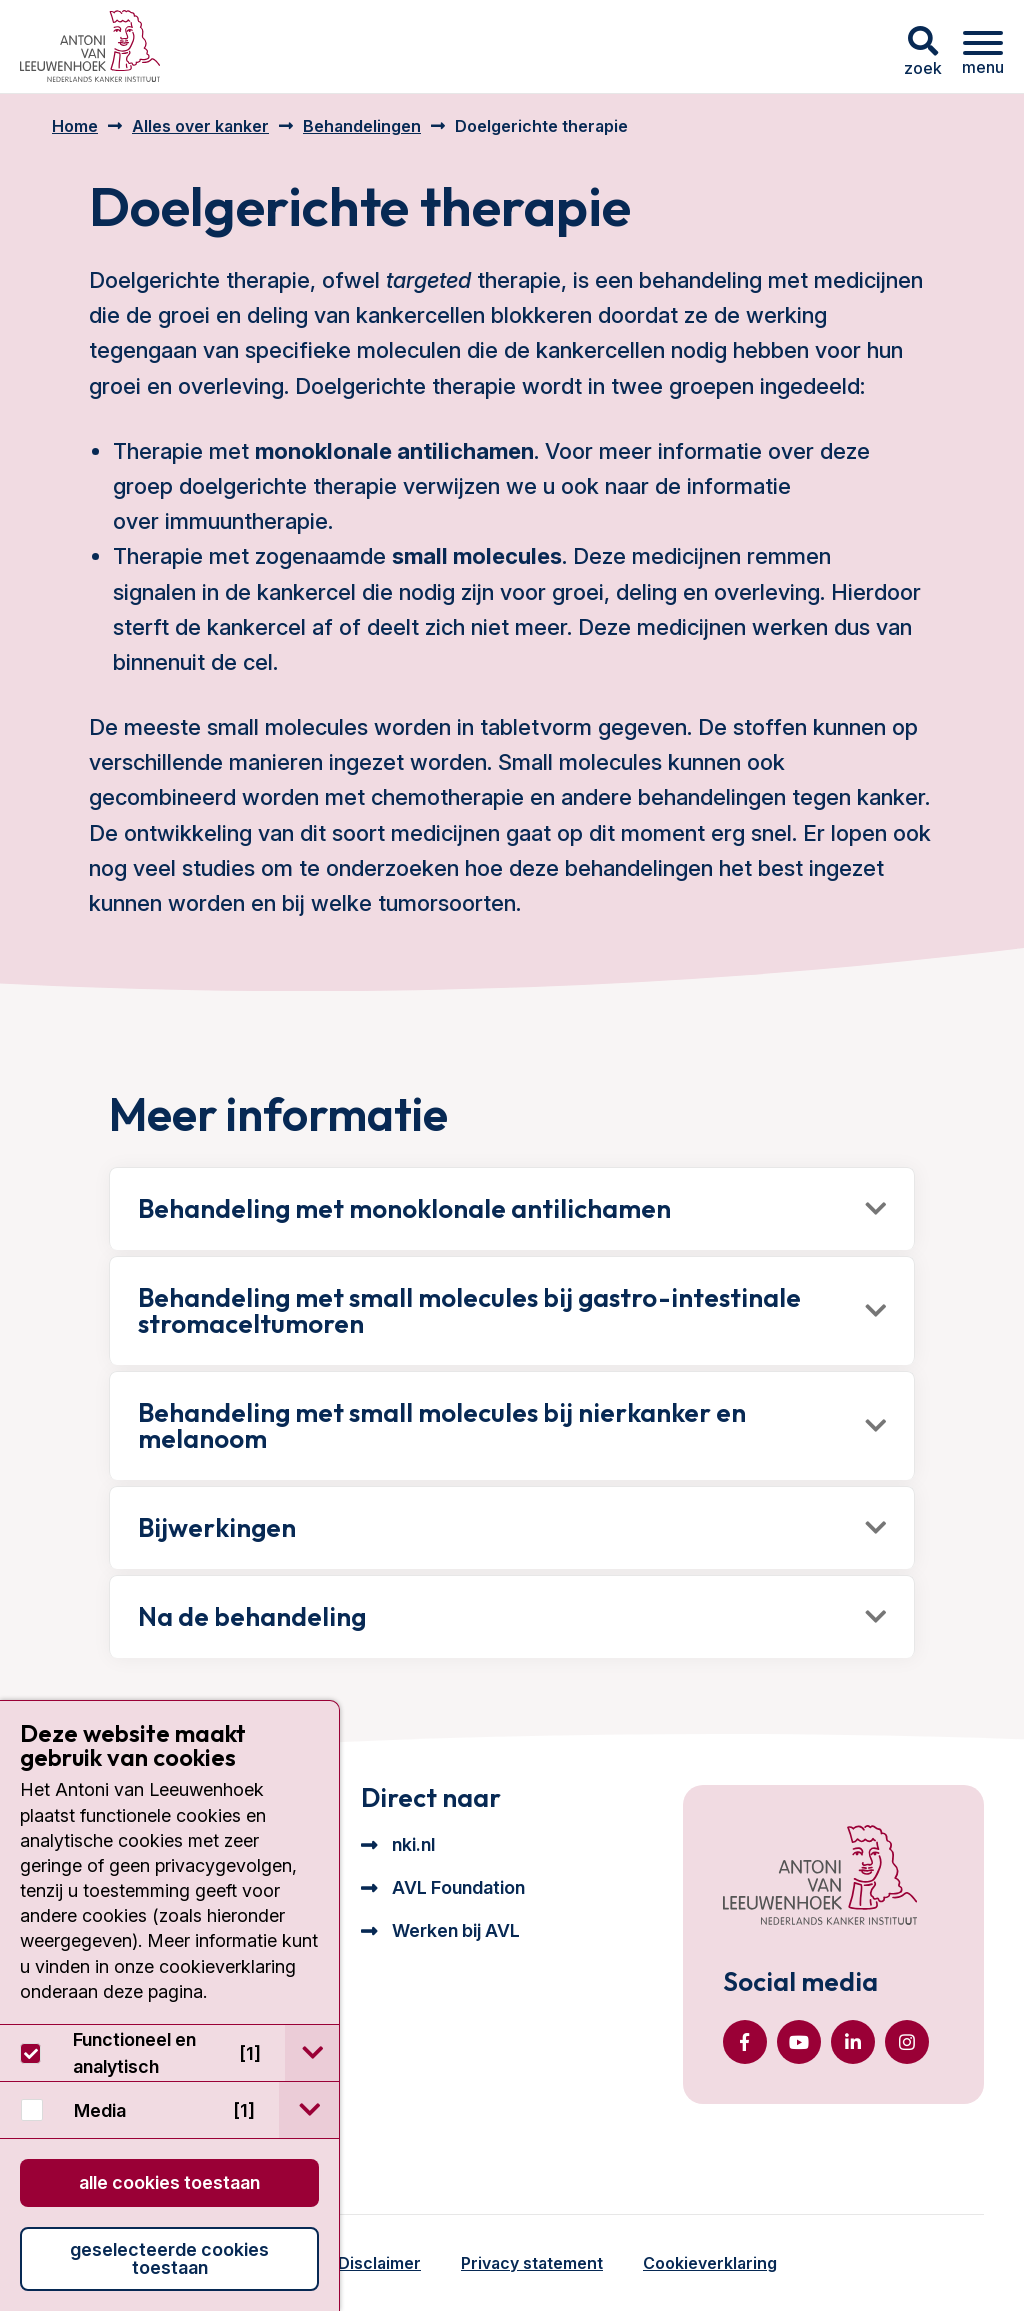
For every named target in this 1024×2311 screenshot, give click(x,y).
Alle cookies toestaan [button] (169, 2182)
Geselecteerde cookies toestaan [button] (169, 2258)
